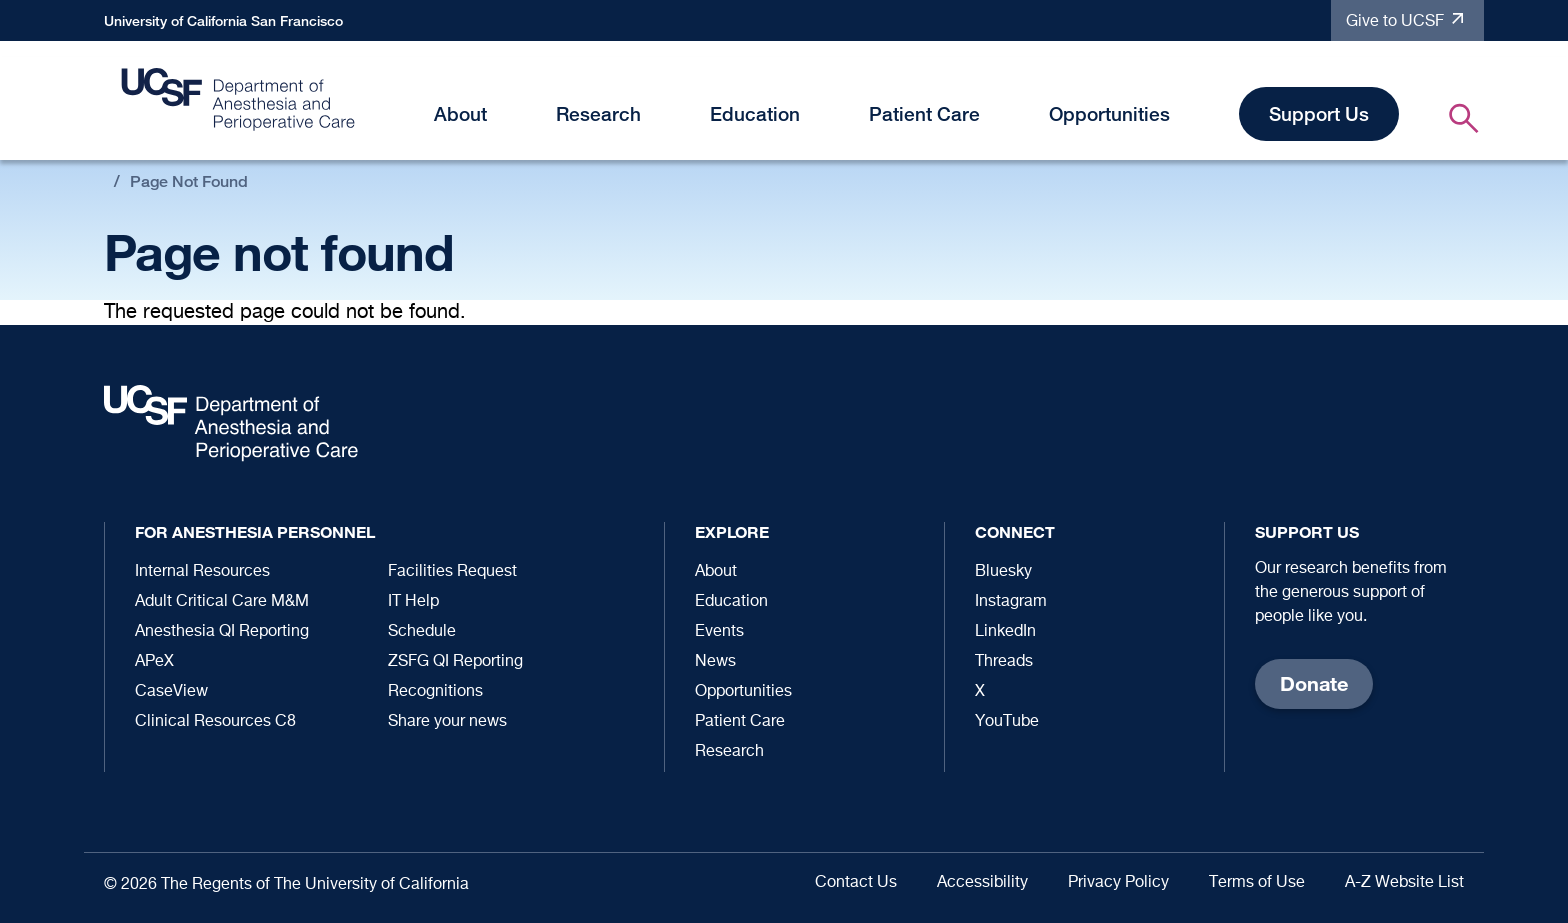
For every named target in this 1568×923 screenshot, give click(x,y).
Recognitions (435, 692)
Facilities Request (452, 572)
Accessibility (982, 883)
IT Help (413, 602)
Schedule (422, 632)
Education (755, 113)
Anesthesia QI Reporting (222, 632)
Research (598, 113)
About (460, 113)
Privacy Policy (1118, 883)
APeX (154, 662)
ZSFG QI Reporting (455, 662)
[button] (499, 117)
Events (719, 632)
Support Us (1319, 113)
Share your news (447, 722)
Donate (1314, 683)
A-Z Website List (1404, 883)
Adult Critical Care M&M (222, 602)
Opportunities (1109, 113)
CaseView (171, 692)
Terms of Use (1257, 883)
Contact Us (856, 883)
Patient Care (924, 113)
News (715, 662)
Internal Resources (202, 572)
